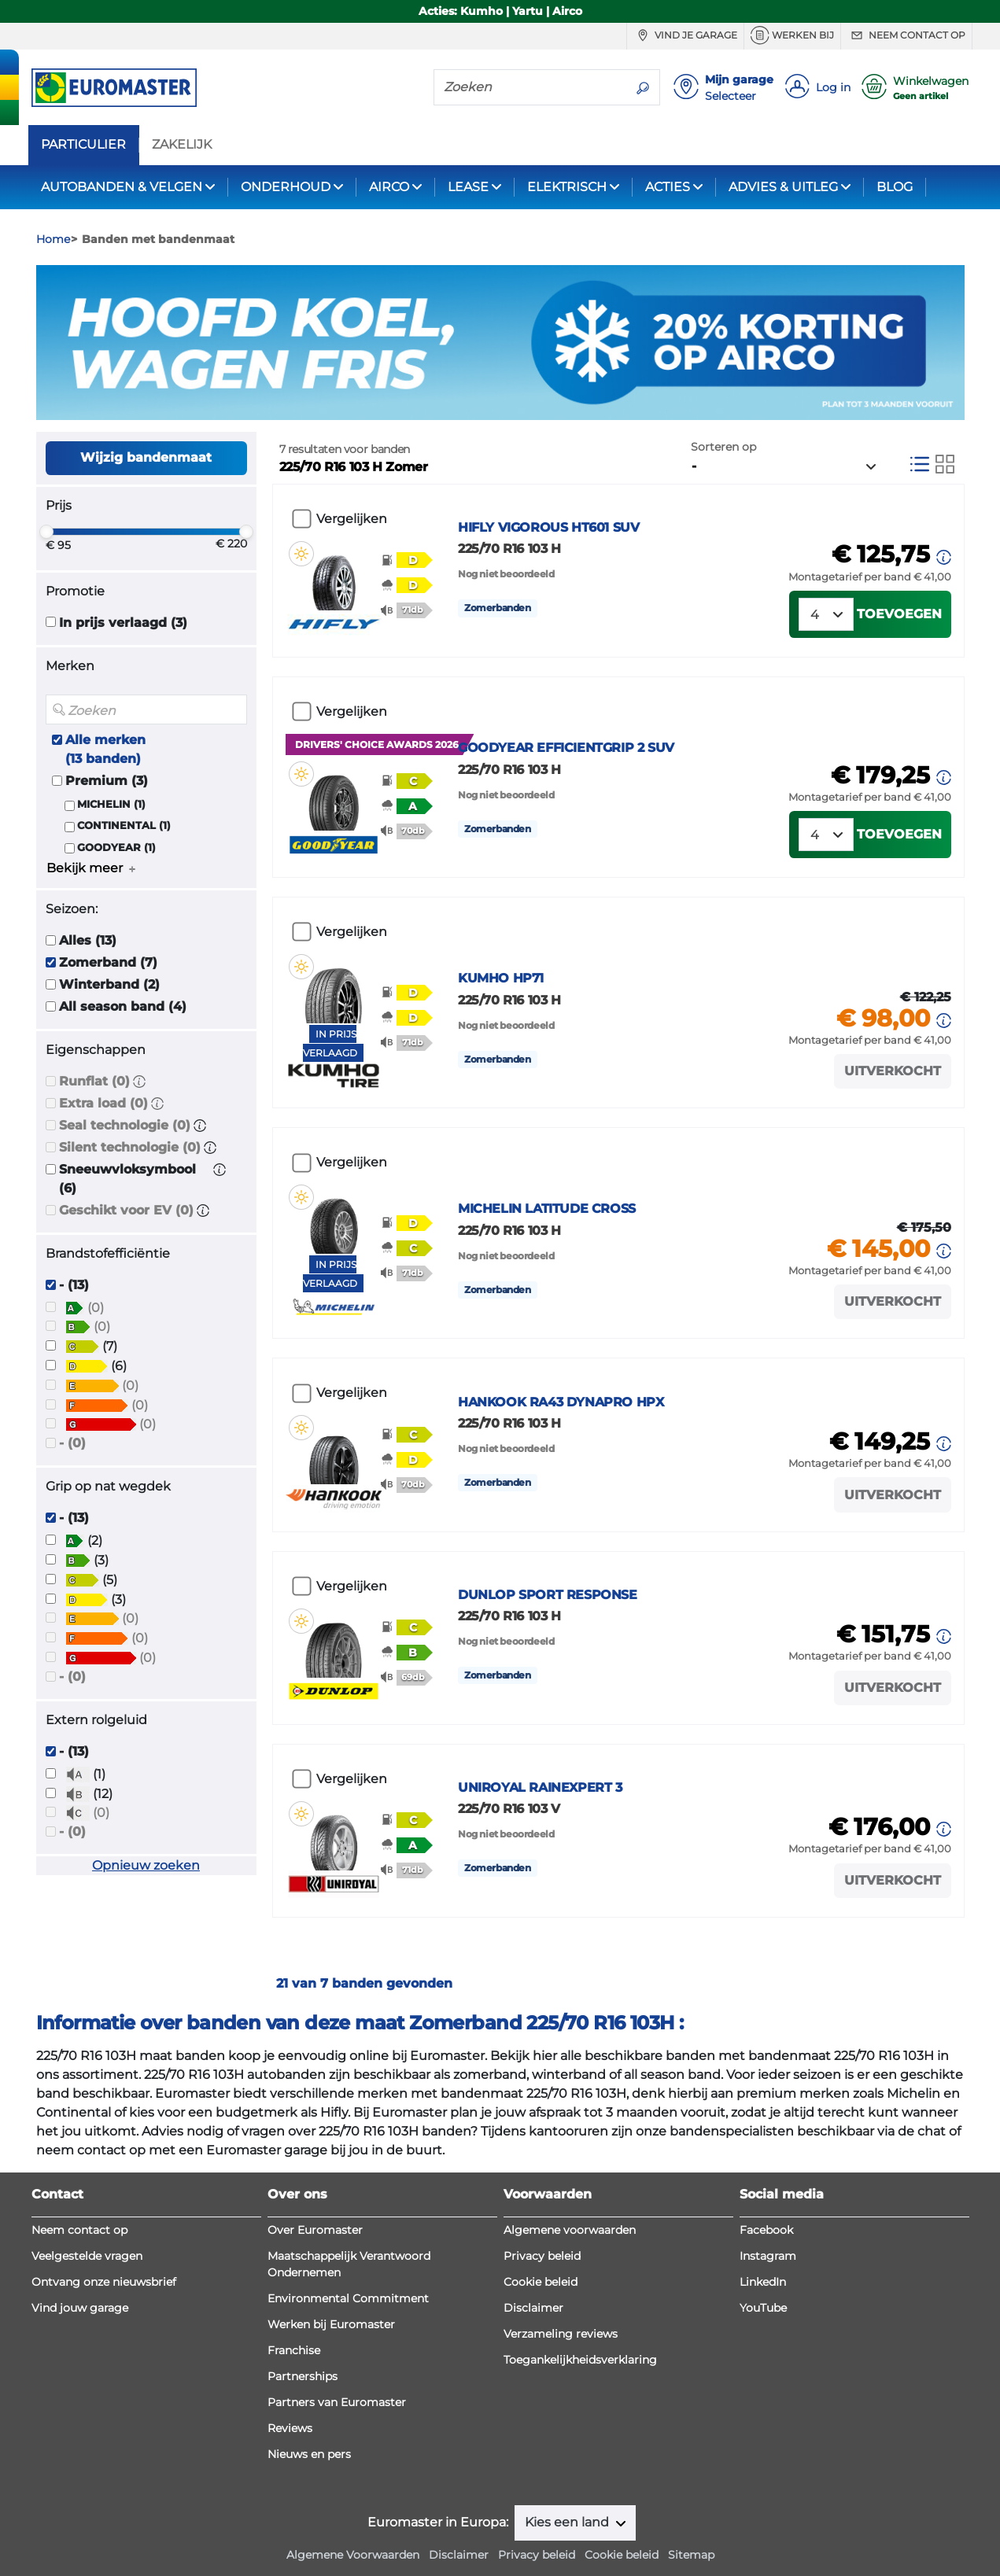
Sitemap (691, 2555)
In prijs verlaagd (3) (123, 622)
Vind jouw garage (79, 2308)
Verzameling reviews (561, 2334)
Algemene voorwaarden (570, 2230)
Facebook (766, 2230)
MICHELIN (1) (111, 804)
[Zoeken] (530, 86)
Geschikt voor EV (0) (126, 1210)
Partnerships (303, 2376)
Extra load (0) (103, 1103)
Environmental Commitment (348, 2298)
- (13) (74, 1284)
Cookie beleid (540, 2282)
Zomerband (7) (108, 962)
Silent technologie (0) (130, 1147)
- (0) (72, 1442)
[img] (301, 553)
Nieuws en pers (309, 2454)
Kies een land (568, 2522)
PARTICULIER (83, 145)
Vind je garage (685, 35)
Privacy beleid (542, 2256)
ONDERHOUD (285, 186)
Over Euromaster (315, 2230)
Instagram (768, 2256)
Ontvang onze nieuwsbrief (103, 2282)
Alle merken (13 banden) (105, 749)
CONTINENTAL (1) (124, 825)
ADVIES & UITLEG (783, 186)
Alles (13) (87, 940)
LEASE (468, 186)
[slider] (46, 532)
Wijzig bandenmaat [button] (146, 457)
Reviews (290, 2428)
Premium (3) (106, 780)
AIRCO (389, 186)
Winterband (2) (109, 984)
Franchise (294, 2350)
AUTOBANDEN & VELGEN (121, 186)
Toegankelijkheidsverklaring (580, 2360)
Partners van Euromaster (337, 2402)
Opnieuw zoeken (146, 1865)
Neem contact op (906, 35)
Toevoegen (899, 613)
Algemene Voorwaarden (352, 2555)
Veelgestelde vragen (86, 2256)
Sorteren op (723, 447)
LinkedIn (763, 2282)
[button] (139, 1081)
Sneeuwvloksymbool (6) (127, 1179)
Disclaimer (533, 2308)
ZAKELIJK (182, 145)
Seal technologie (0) (124, 1125)
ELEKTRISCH (567, 186)
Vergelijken (351, 518)
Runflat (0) (94, 1081)
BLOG (894, 186)
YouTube (763, 2308)
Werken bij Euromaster (331, 2324)
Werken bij (792, 35)
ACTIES (667, 186)
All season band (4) (122, 1006)
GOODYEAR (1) (116, 847)
